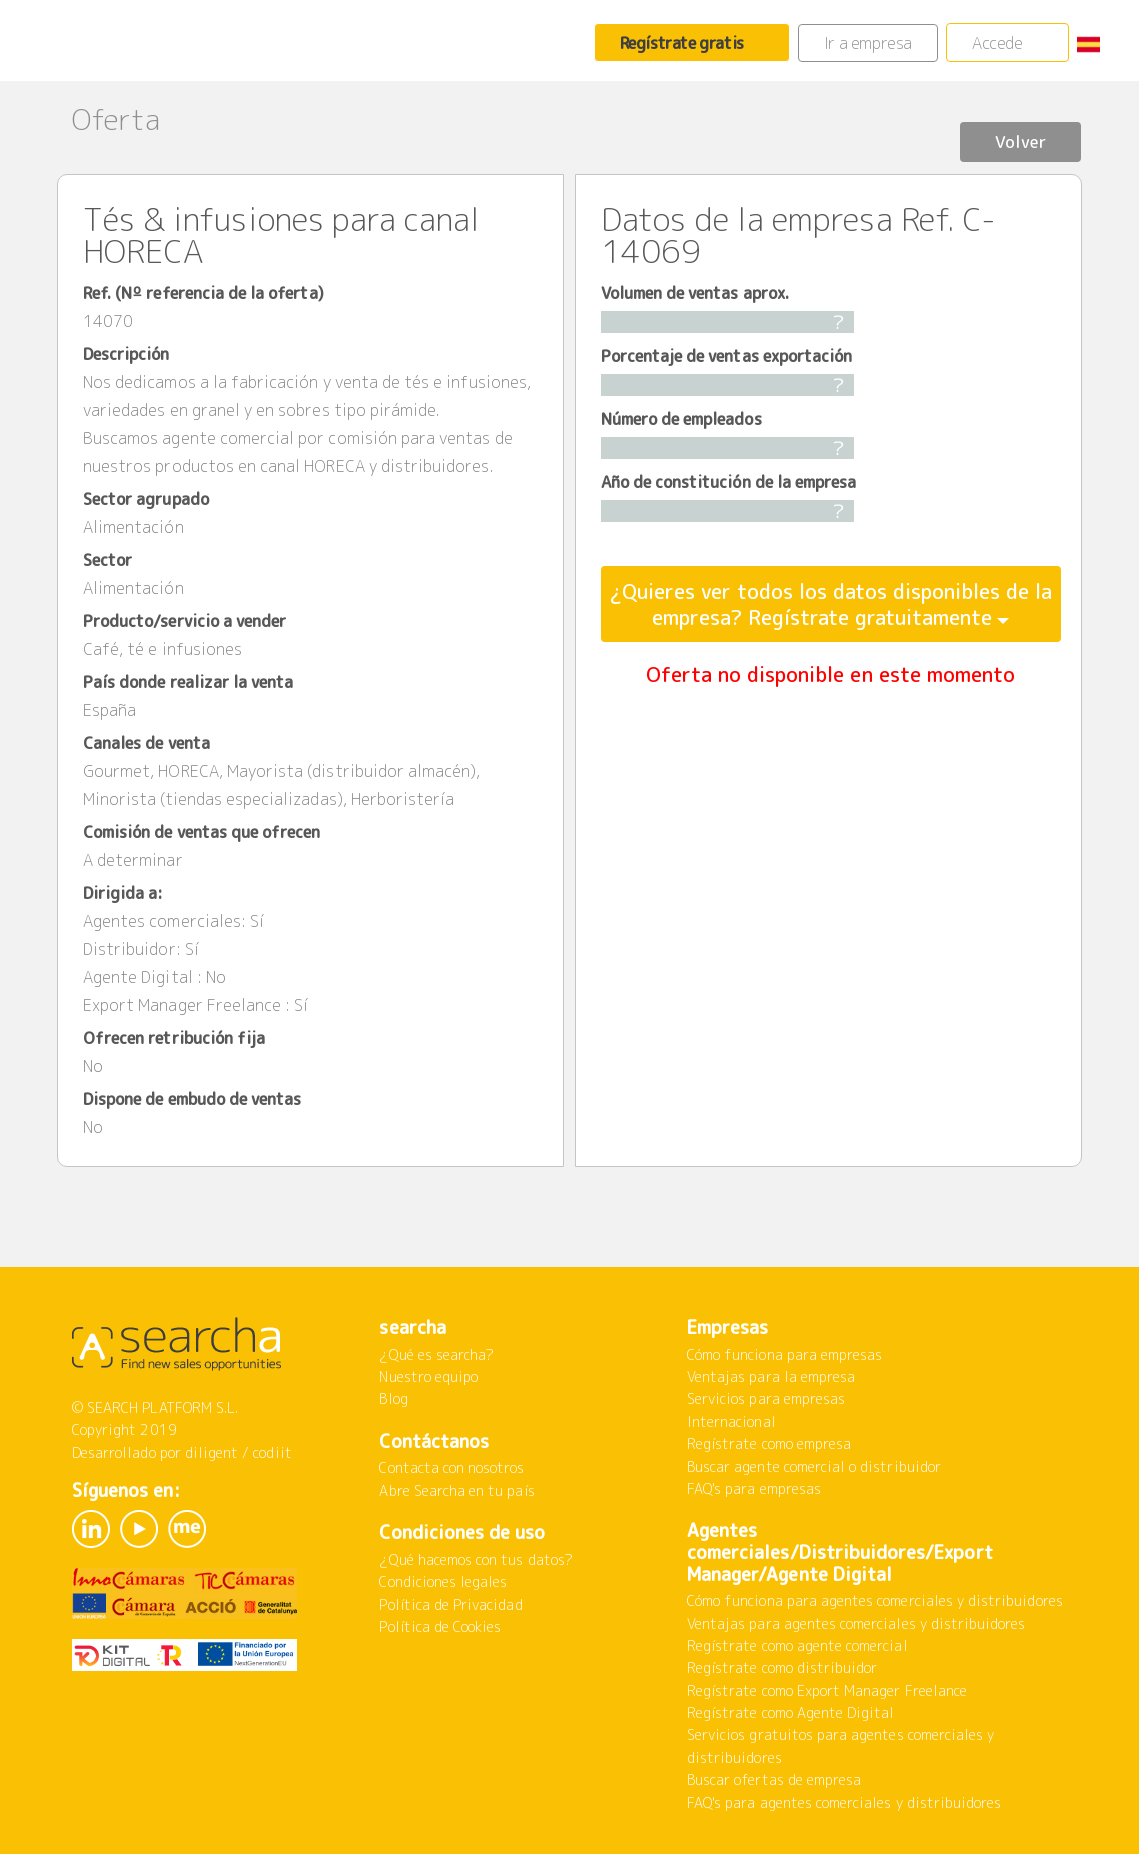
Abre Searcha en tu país (456, 1490)
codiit (272, 1452)
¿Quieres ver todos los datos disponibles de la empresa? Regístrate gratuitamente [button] (831, 604)
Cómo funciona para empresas (784, 1354)
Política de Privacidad (450, 1604)
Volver (1006, 121)
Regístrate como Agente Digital (791, 1712)
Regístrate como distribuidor (782, 1667)
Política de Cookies (440, 1626)
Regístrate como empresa (769, 1443)
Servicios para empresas (766, 1398)
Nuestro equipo (428, 1376)
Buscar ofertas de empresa (774, 1779)
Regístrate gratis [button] (682, 43)
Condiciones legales (443, 1581)
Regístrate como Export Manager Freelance (827, 1690)
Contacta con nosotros (451, 1467)
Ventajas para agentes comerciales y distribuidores (856, 1623)
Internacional (731, 1421)
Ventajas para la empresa (771, 1376)
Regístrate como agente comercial (797, 1645)
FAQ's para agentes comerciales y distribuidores (844, 1802)
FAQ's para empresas (754, 1488)
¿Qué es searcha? (436, 1354)
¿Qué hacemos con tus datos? (475, 1559)
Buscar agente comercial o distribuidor (814, 1466)
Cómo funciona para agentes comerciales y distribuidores (875, 1600)
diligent (211, 1452)
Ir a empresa (868, 43)
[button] (1096, 43)
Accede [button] (997, 43)
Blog (393, 1398)
